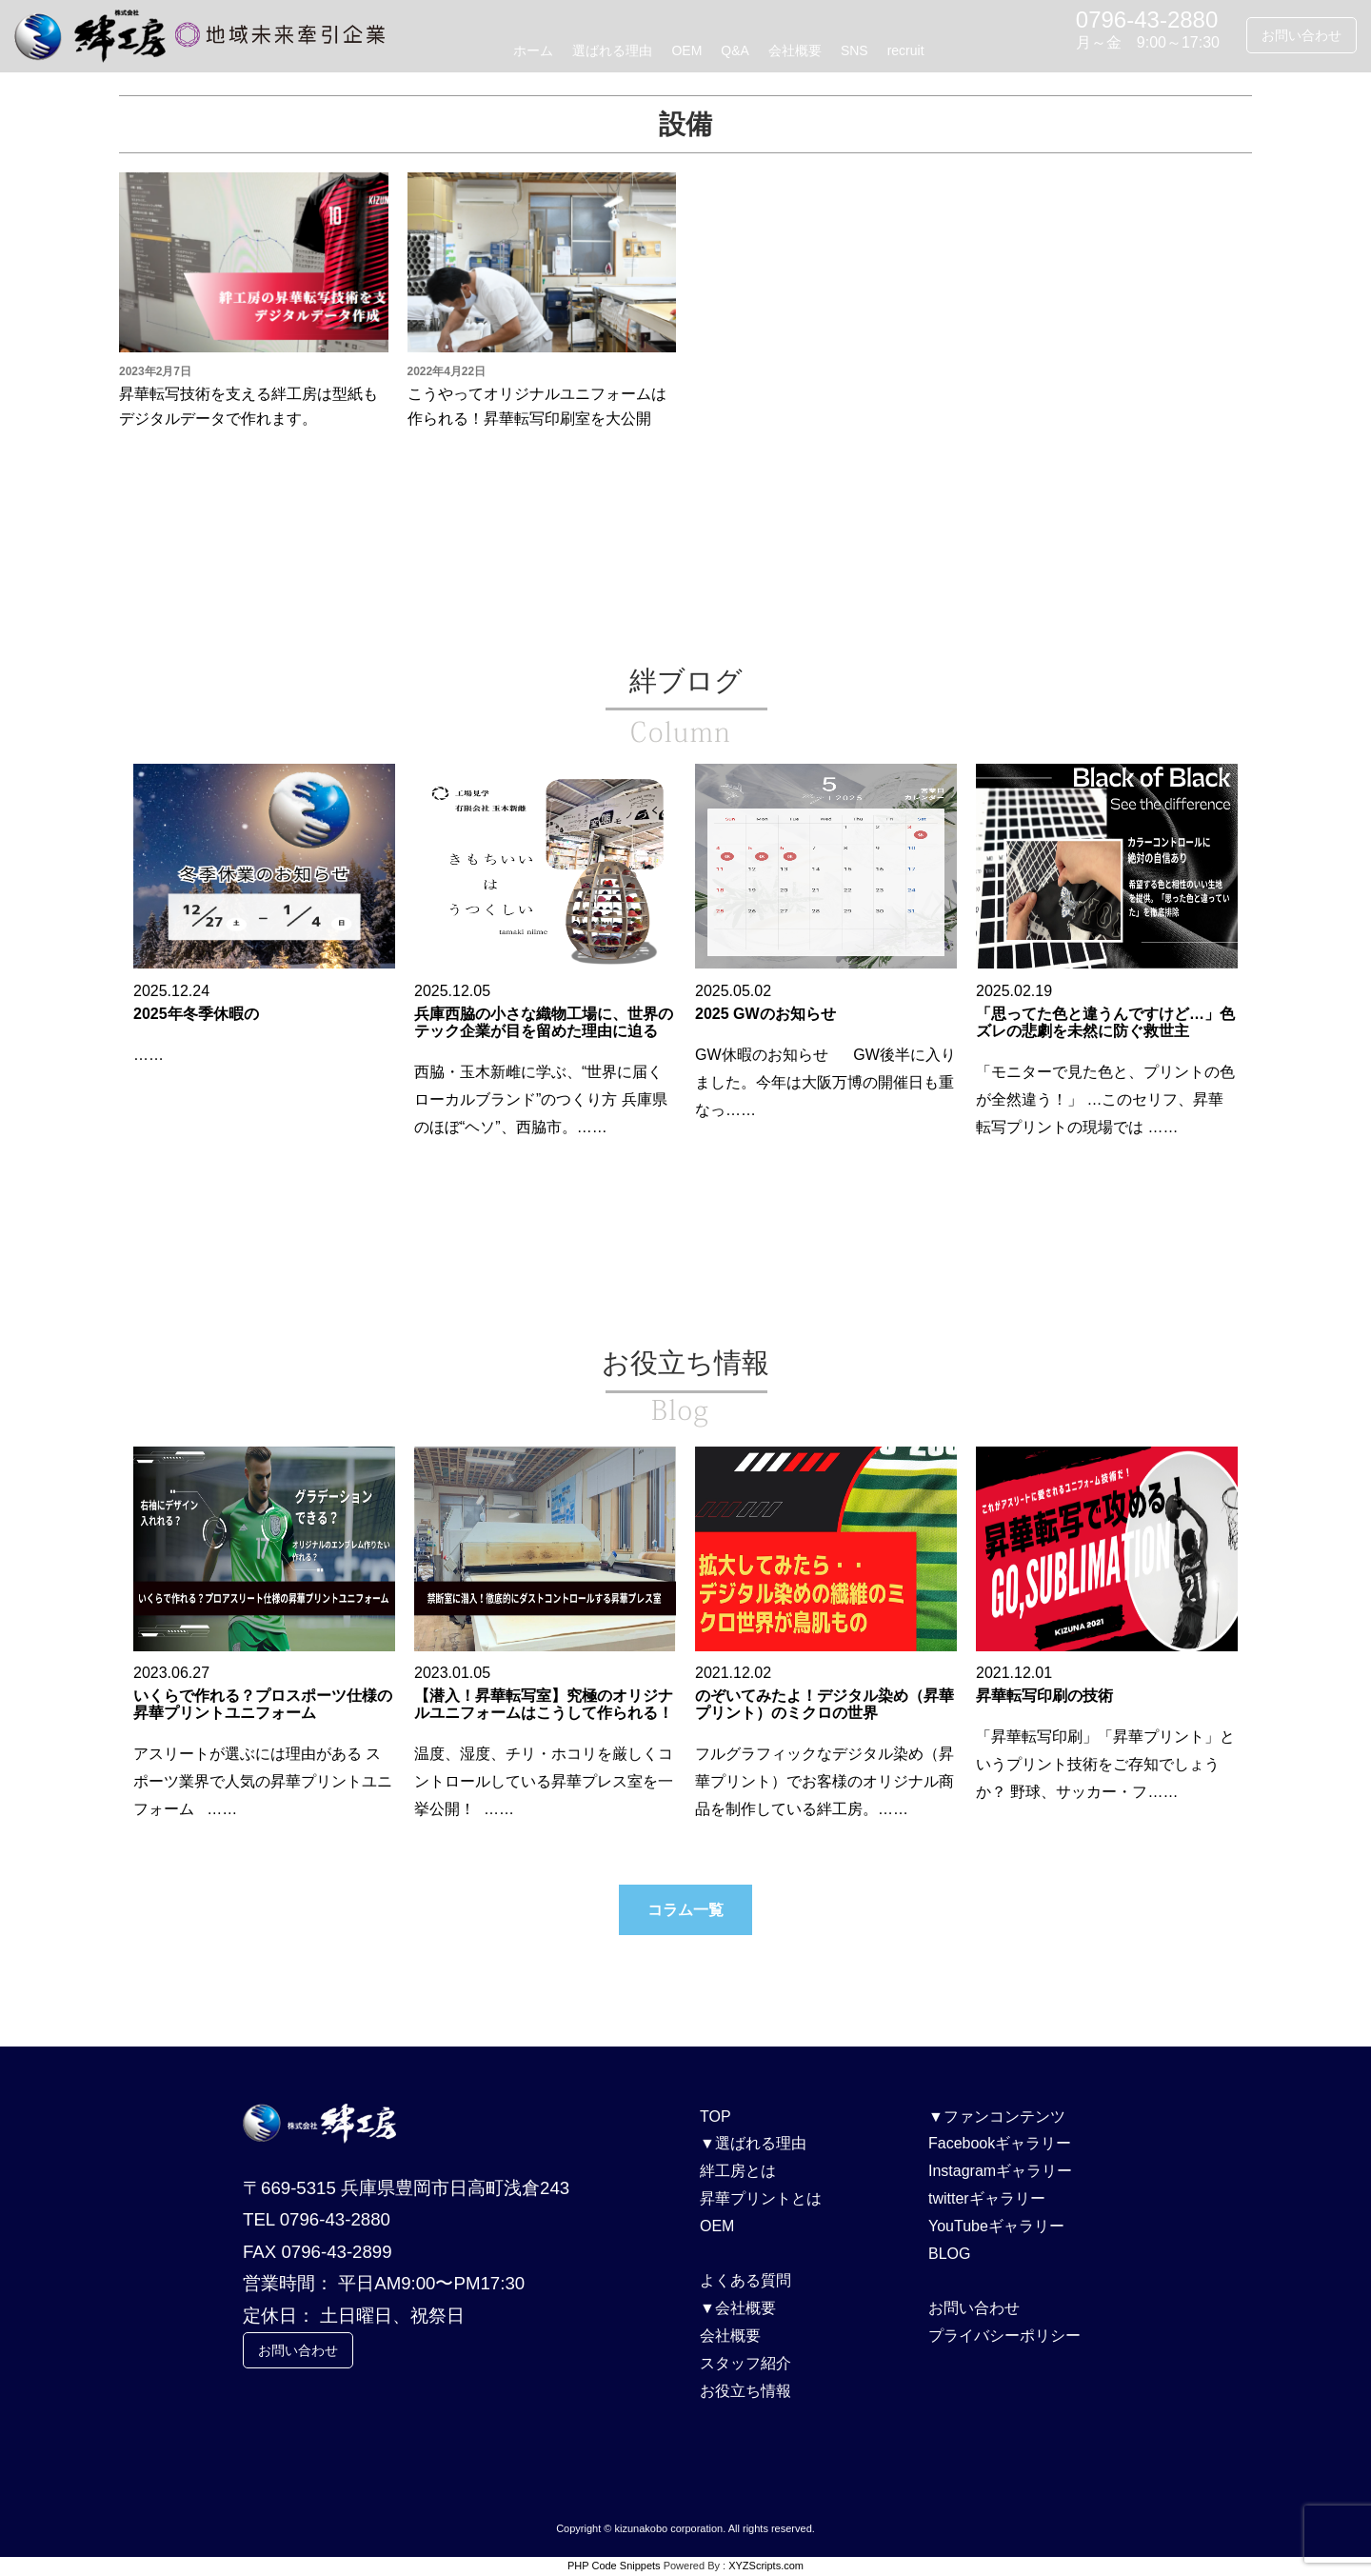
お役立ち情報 (745, 2391)
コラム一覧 (685, 1910)
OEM (686, 50)
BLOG (949, 2254)
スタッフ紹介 (745, 2363)
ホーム (533, 50)
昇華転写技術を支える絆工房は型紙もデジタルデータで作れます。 (248, 406)
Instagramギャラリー (1000, 2171)
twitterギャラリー (986, 2198)
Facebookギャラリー (999, 2143)
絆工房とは (738, 2171)
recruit (905, 50)
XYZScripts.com (766, 2565)
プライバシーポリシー (1004, 2335)
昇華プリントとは (761, 2198)
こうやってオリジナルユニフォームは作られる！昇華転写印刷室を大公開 (536, 406)
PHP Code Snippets (614, 2565)
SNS (854, 50)
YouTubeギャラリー (996, 2226)
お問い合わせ (1301, 35)
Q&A (735, 50)
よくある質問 (745, 2280)
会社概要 (795, 50)
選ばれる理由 (612, 50)
